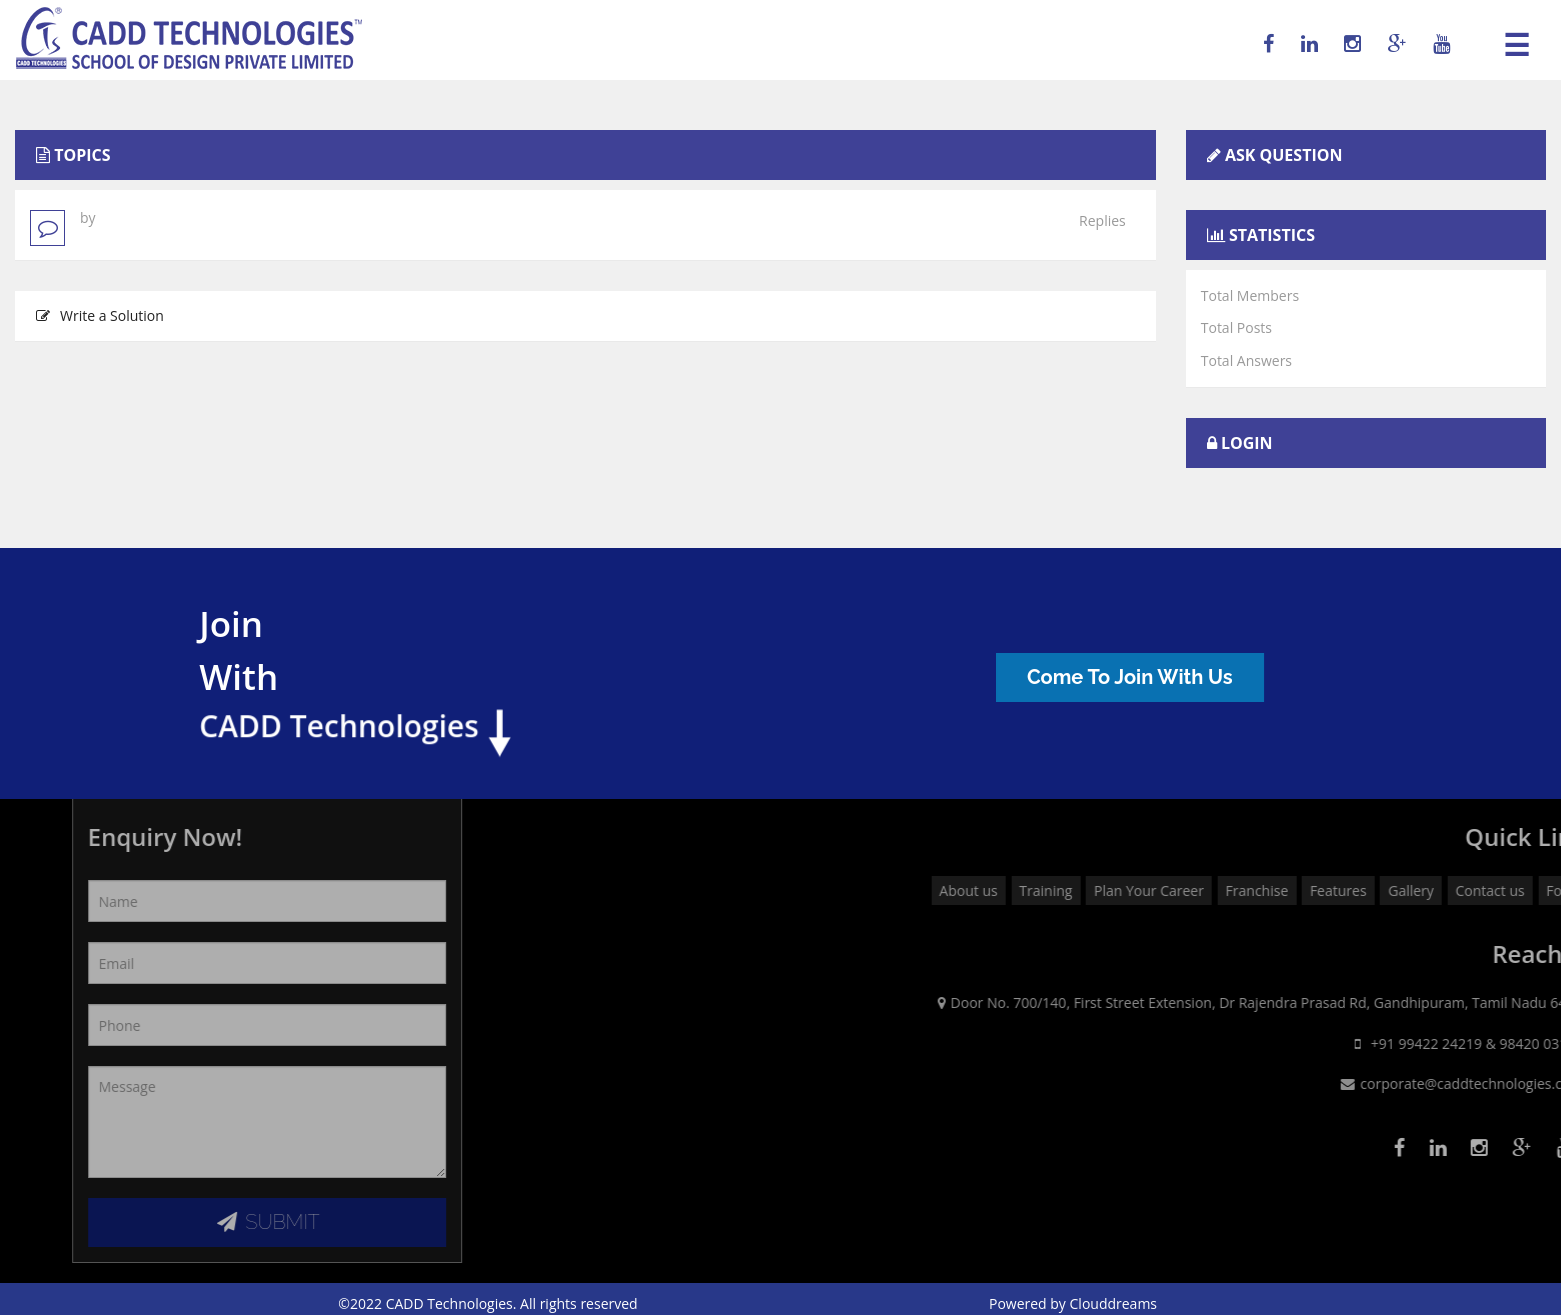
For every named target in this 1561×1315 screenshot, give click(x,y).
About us (1154, 890)
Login (1247, 443)
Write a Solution (100, 315)
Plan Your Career (1334, 890)
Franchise (1442, 890)
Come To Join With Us (1144, 677)
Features (1523, 890)
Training (1231, 890)
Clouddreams (1114, 1303)
